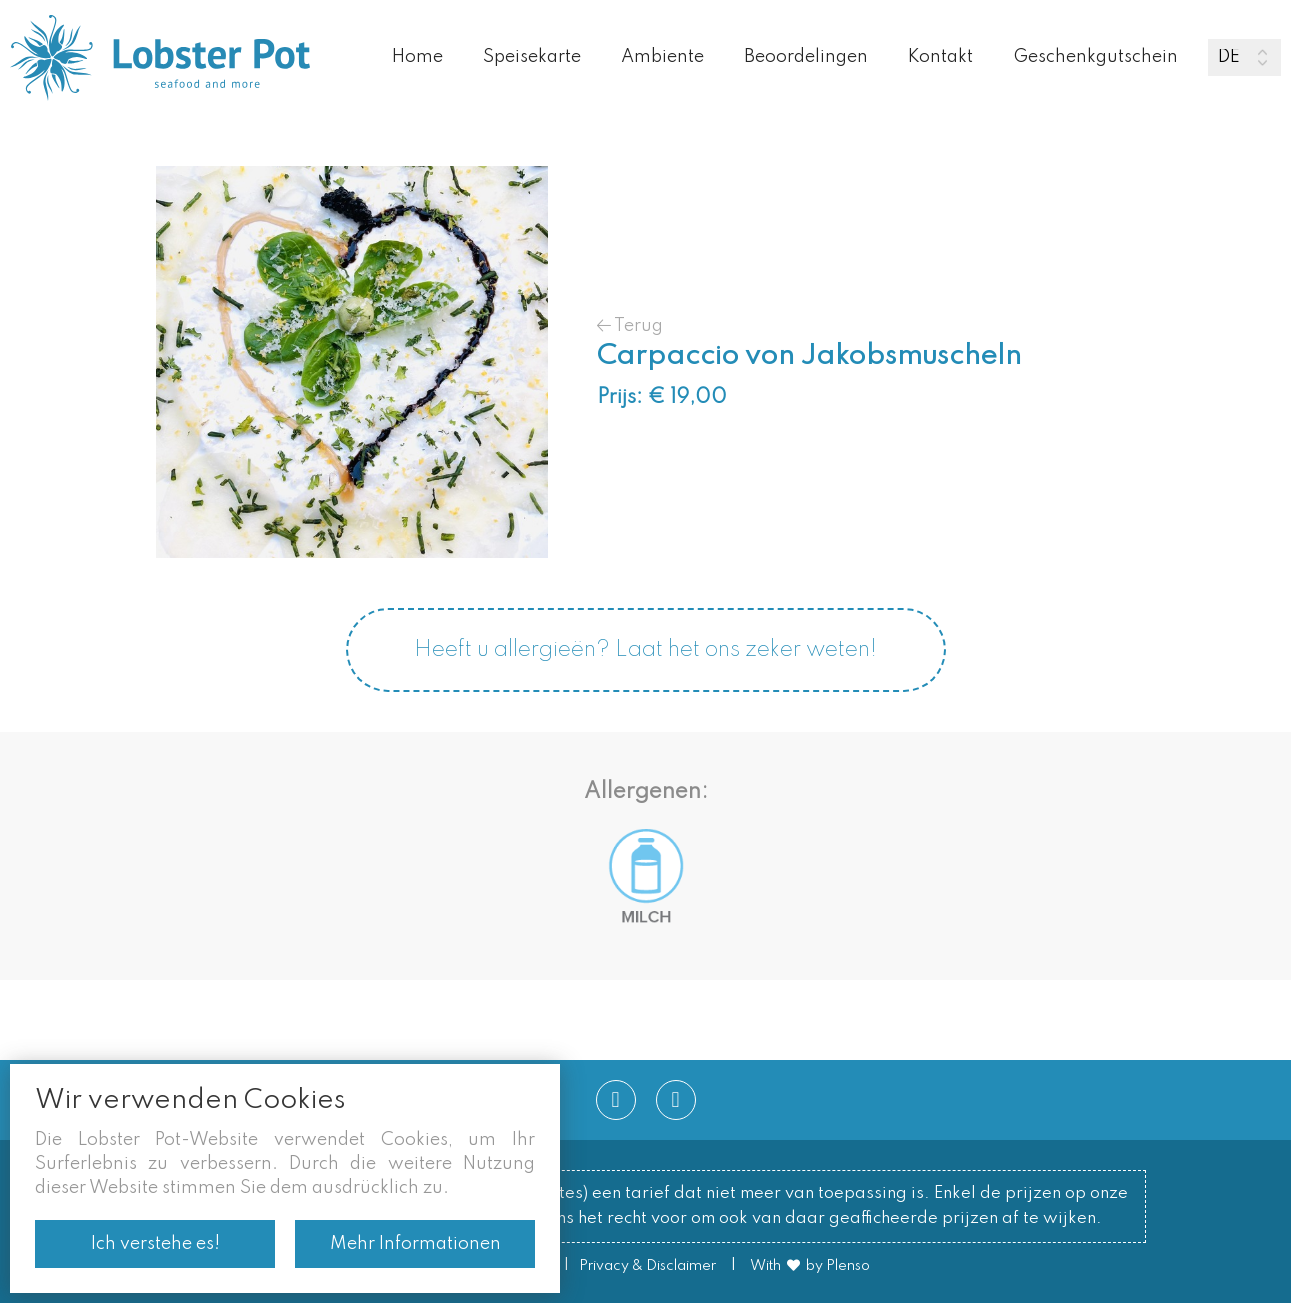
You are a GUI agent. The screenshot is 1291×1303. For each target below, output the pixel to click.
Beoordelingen (806, 57)
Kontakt (940, 57)
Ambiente (662, 57)
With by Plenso (810, 1266)
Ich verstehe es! (155, 1244)
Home (417, 57)
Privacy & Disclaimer (647, 1266)
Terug (630, 325)
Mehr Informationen (415, 1244)
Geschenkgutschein (1095, 57)
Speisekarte (532, 57)
